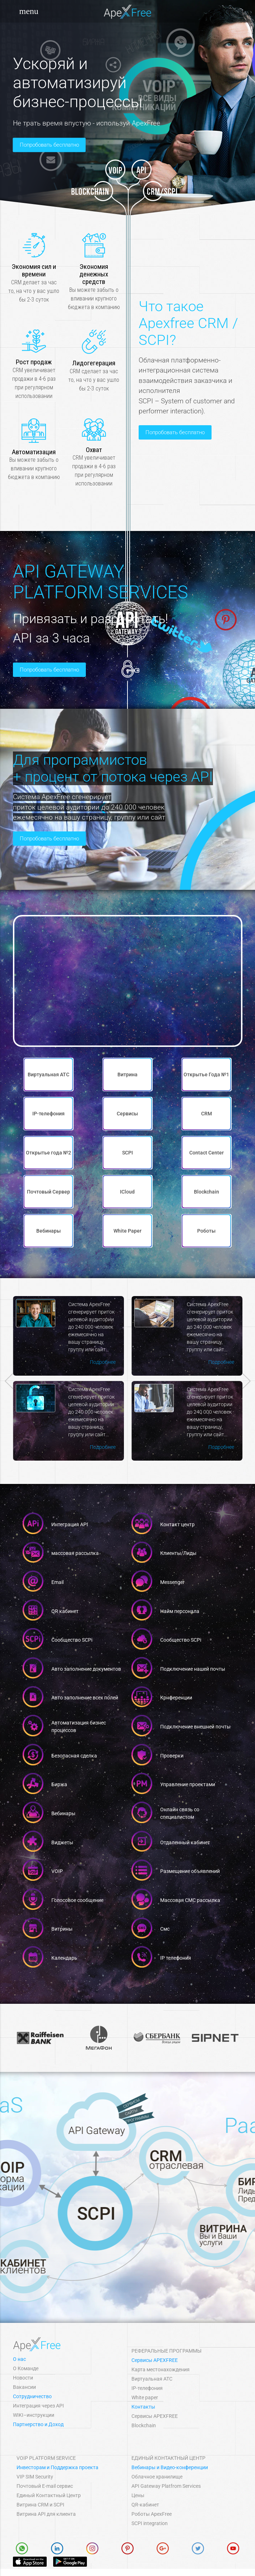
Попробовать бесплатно (49, 145)
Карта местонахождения (160, 2369)
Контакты (143, 2407)
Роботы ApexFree (151, 2514)
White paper (144, 2397)
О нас (19, 2359)
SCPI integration (149, 2523)
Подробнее (188, 1357)
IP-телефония (147, 2388)
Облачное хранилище (156, 2477)
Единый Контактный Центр (49, 2495)
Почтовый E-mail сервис (45, 2486)
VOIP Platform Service (46, 2458)
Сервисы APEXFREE (154, 2360)
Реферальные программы (166, 2351)
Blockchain (143, 2425)
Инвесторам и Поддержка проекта (57, 2467)
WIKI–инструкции (33, 2415)
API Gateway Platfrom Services (166, 2486)
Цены (137, 2495)
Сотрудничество (32, 2396)
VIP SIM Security (35, 2477)
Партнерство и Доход (38, 2424)
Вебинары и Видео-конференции (169, 2467)
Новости (23, 2378)
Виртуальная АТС (151, 2379)
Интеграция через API (38, 2406)
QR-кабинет (145, 2505)
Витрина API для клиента (46, 2514)
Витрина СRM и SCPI (40, 2505)
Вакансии (24, 2387)
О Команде (25, 2368)
